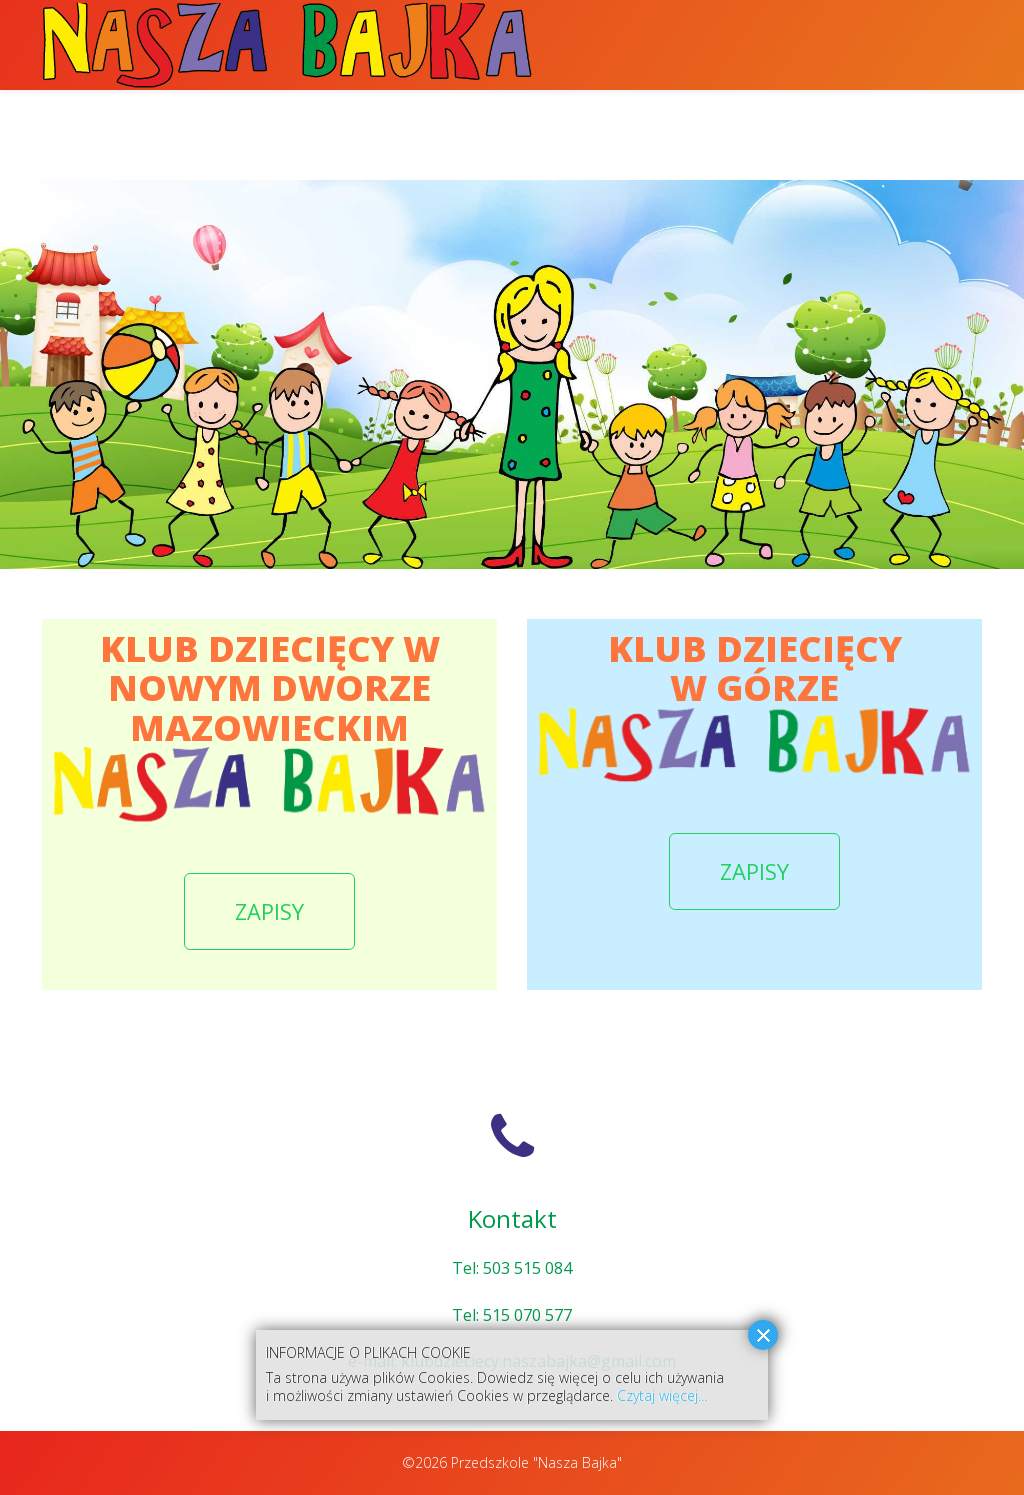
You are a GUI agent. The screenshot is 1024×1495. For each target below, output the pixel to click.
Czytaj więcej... (662, 1395)
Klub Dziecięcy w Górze (777, 134)
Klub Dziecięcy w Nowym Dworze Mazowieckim (455, 134)
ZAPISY (269, 911)
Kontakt (939, 134)
